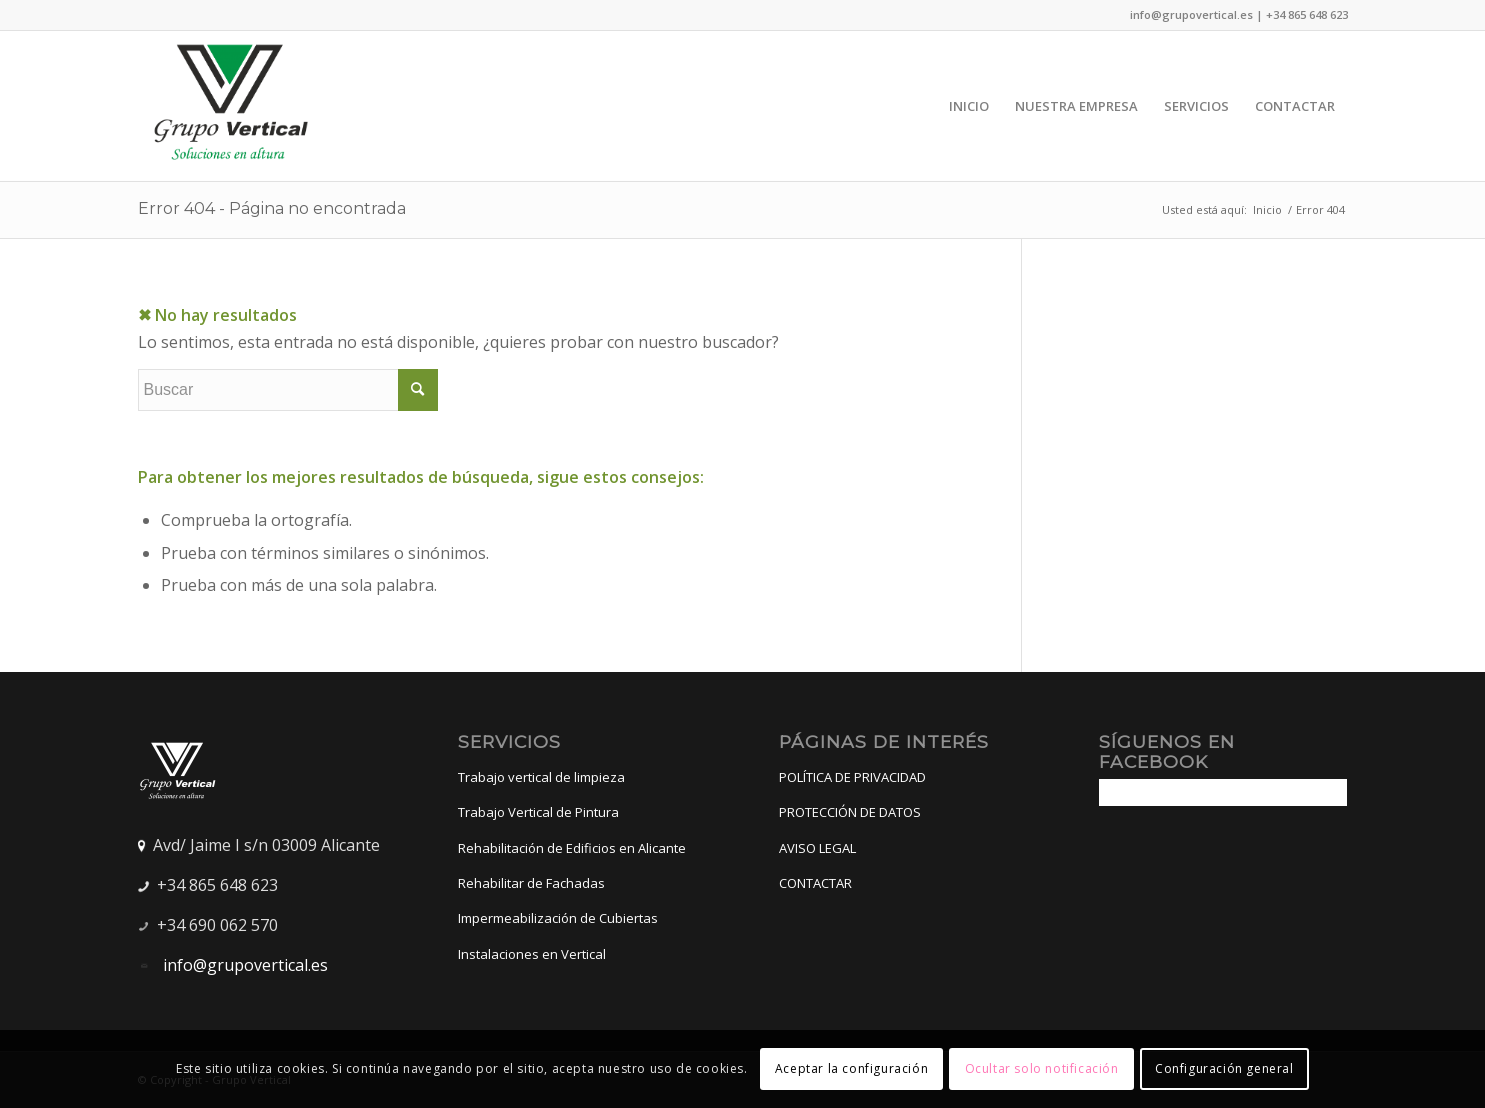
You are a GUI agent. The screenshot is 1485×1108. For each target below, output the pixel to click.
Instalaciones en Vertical (532, 954)
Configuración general (1224, 1068)
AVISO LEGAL (817, 848)
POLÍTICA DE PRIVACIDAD (852, 777)
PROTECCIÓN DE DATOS (850, 812)
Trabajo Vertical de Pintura (538, 812)
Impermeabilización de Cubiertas (558, 918)
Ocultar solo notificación (1042, 1068)
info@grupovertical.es (243, 965)
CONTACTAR (815, 883)
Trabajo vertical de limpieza (541, 777)
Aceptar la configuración (851, 1068)
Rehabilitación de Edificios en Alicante (572, 848)
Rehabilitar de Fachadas (531, 883)
